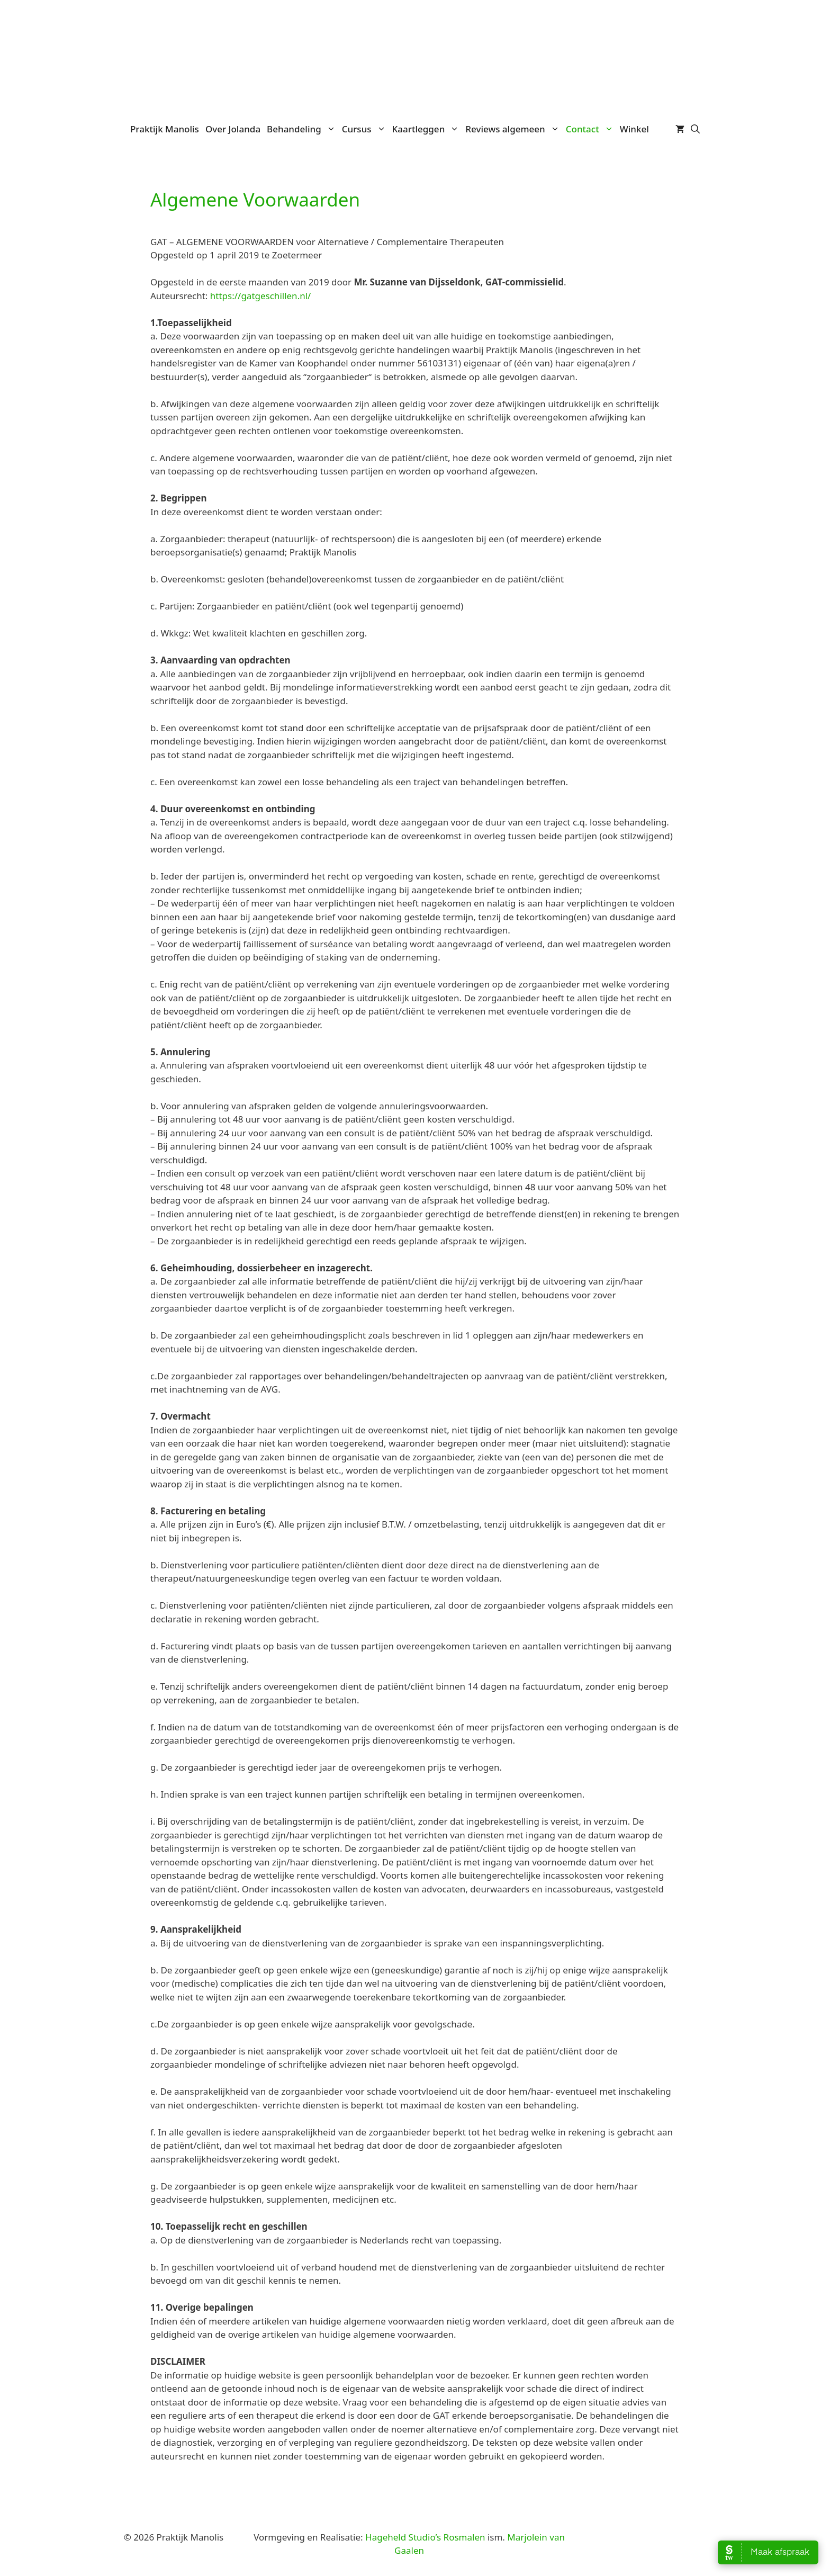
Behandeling (303, 129)
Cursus (365, 129)
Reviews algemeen (513, 129)
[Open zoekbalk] (695, 129)
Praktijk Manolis (164, 129)
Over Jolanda (232, 129)
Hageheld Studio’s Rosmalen (425, 2537)
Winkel (634, 129)
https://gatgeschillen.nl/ (260, 296)
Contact (591, 129)
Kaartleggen (427, 129)
